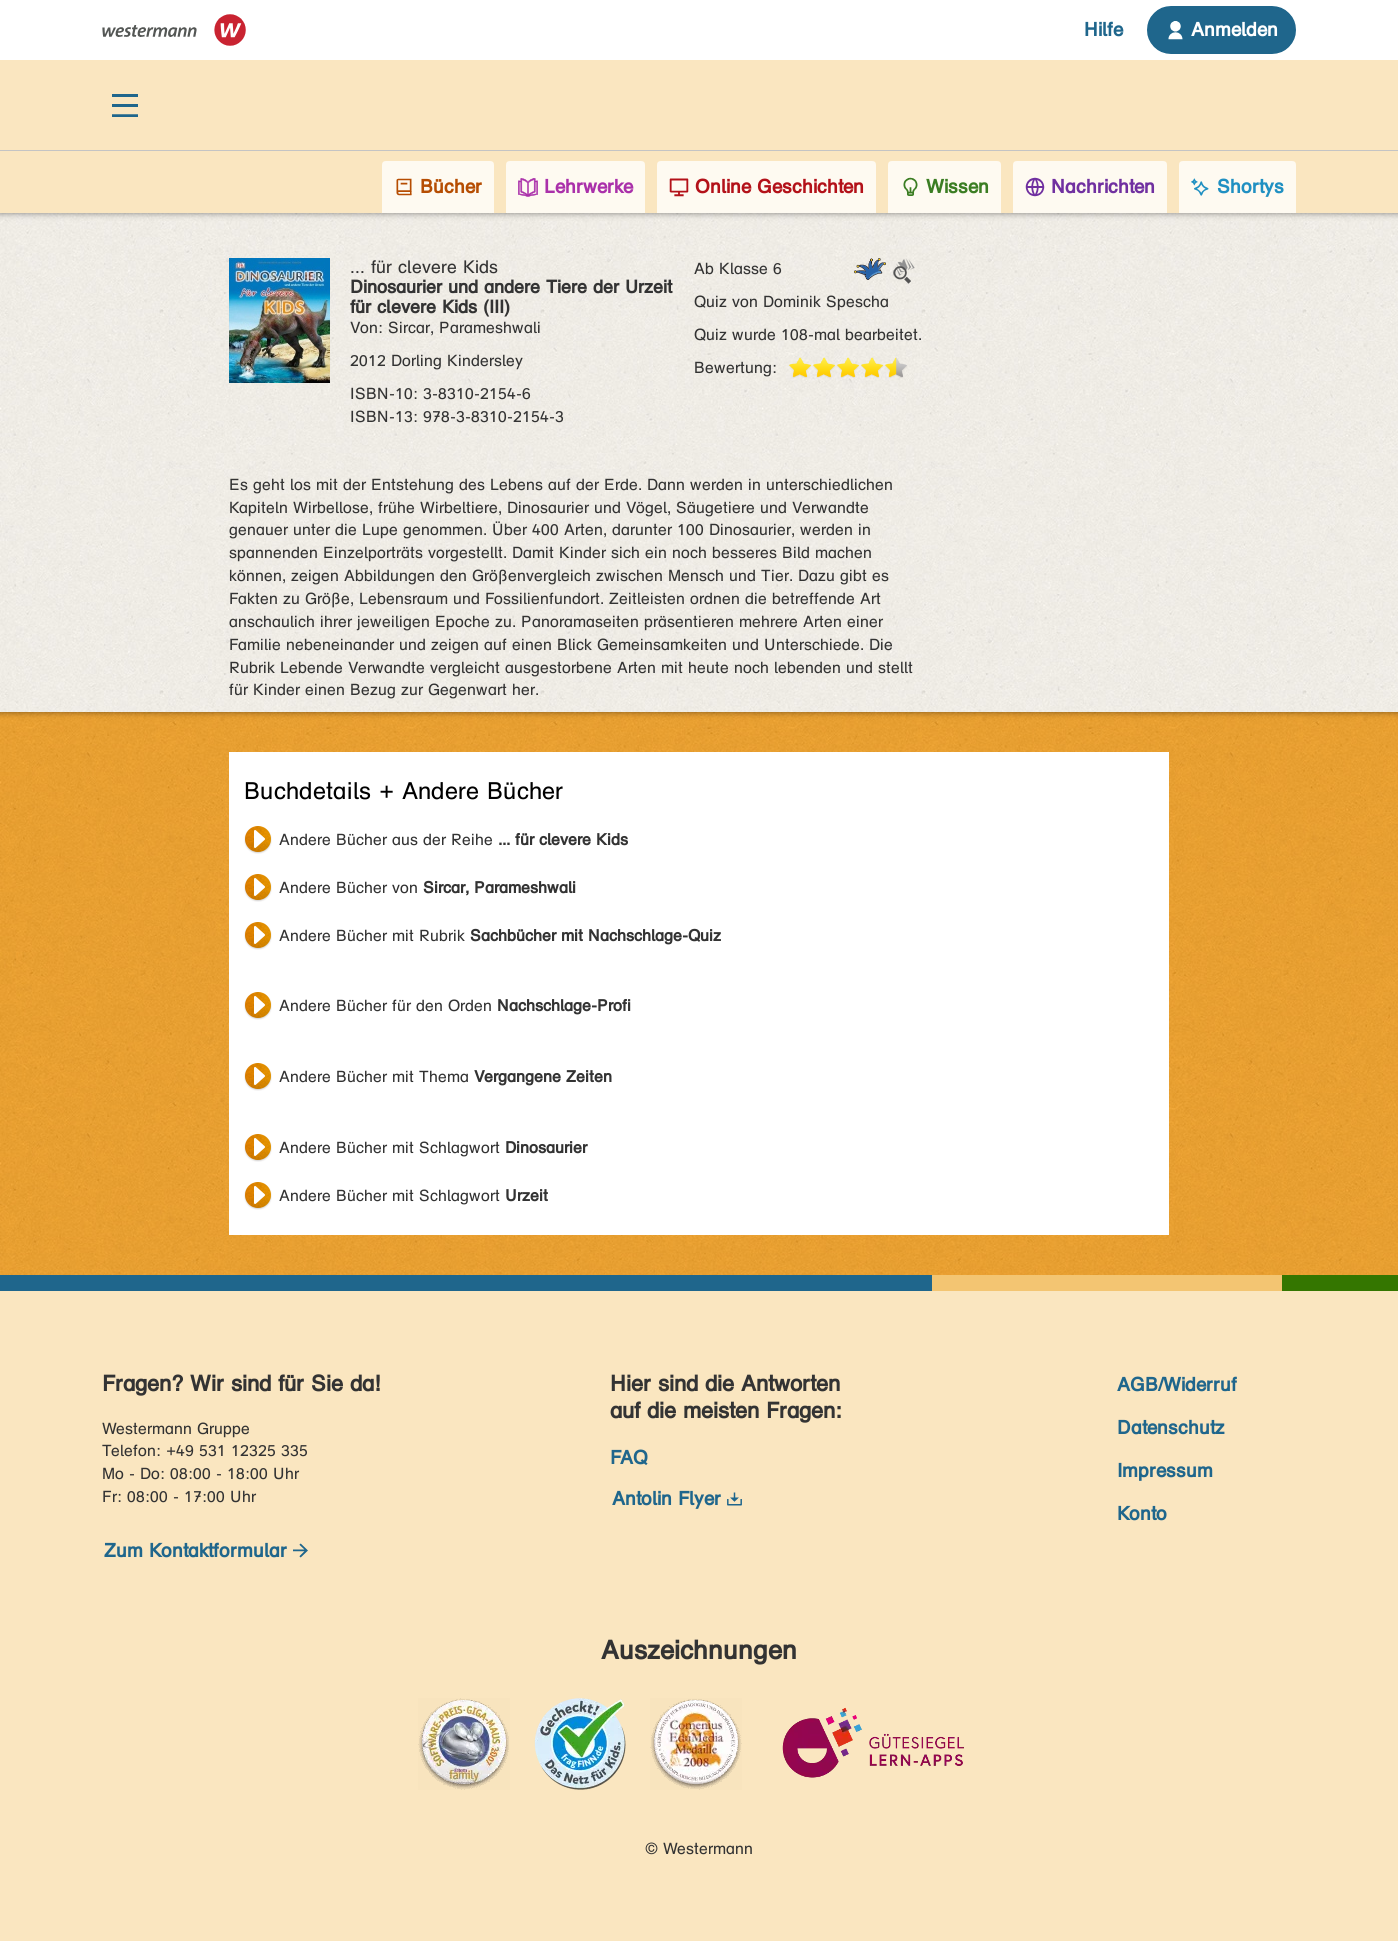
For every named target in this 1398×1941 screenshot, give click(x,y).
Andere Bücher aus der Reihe (453, 839)
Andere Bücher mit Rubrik (500, 935)
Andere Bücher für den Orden (455, 1005)
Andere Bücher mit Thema (445, 1076)
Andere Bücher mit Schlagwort (433, 1147)
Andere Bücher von (427, 887)
